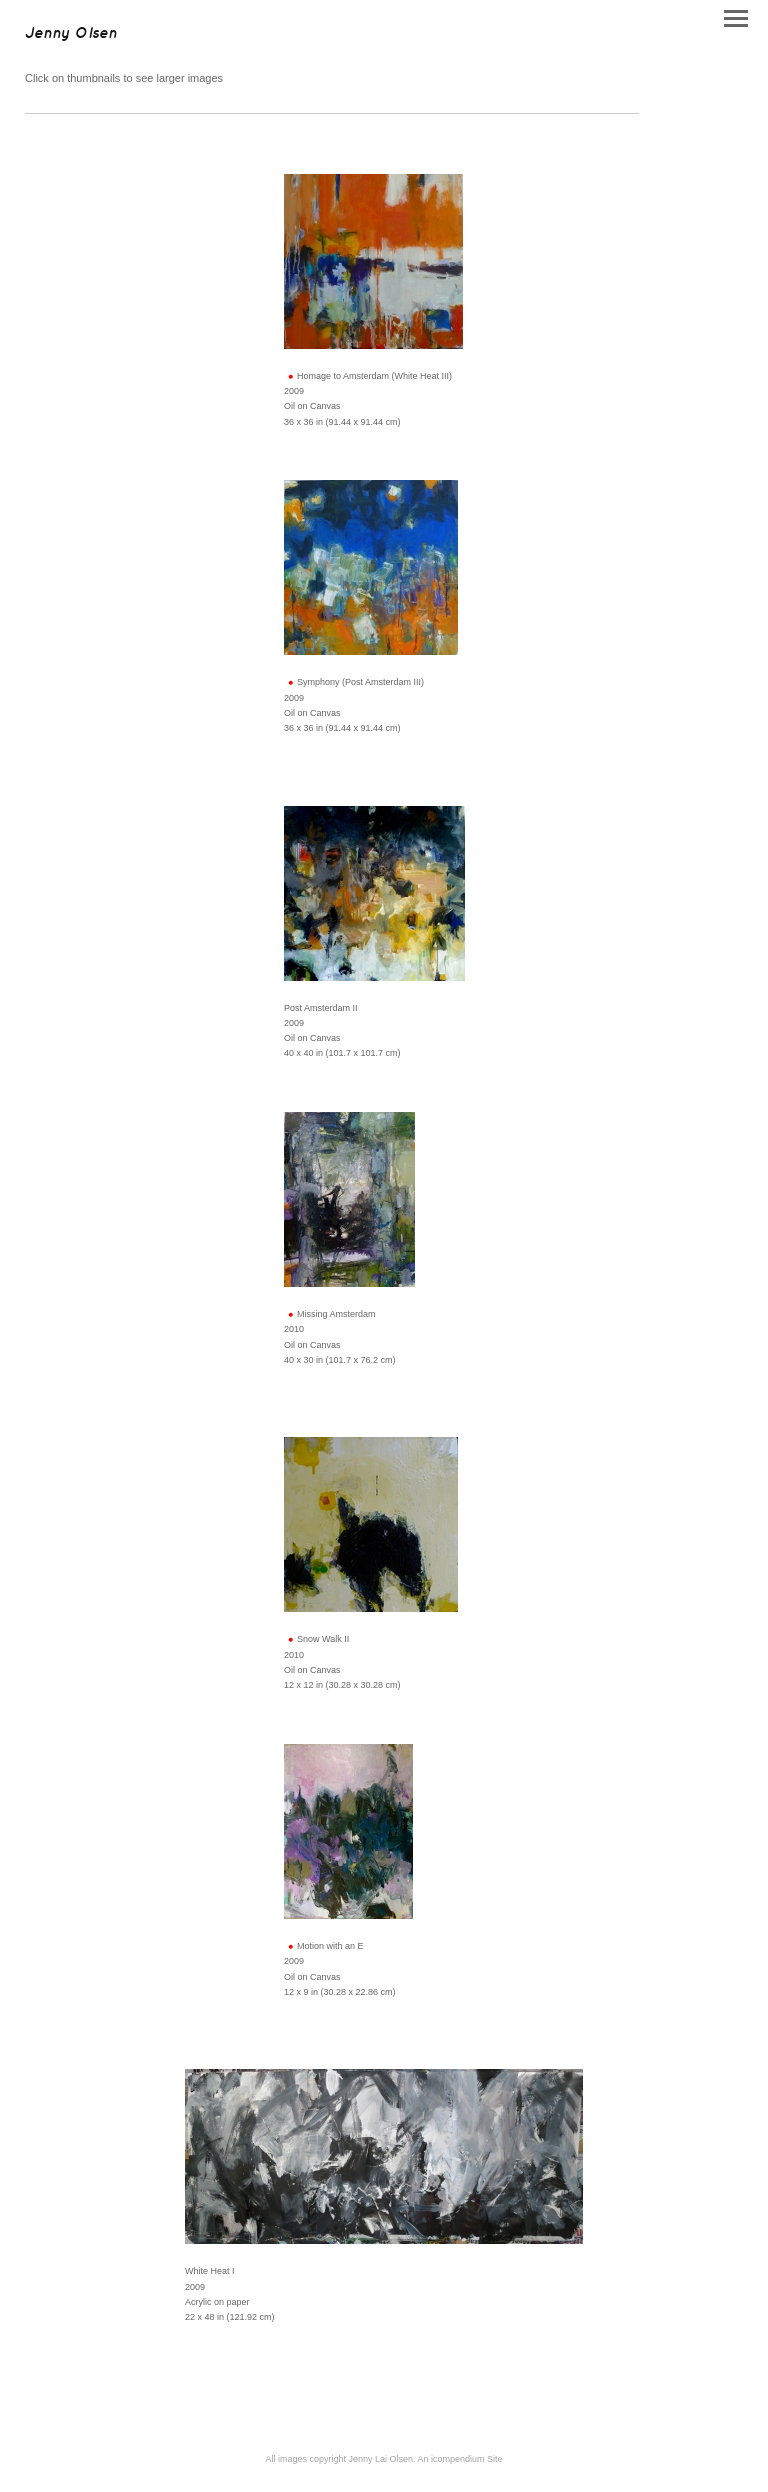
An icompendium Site (460, 2459)
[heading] (71, 34)
